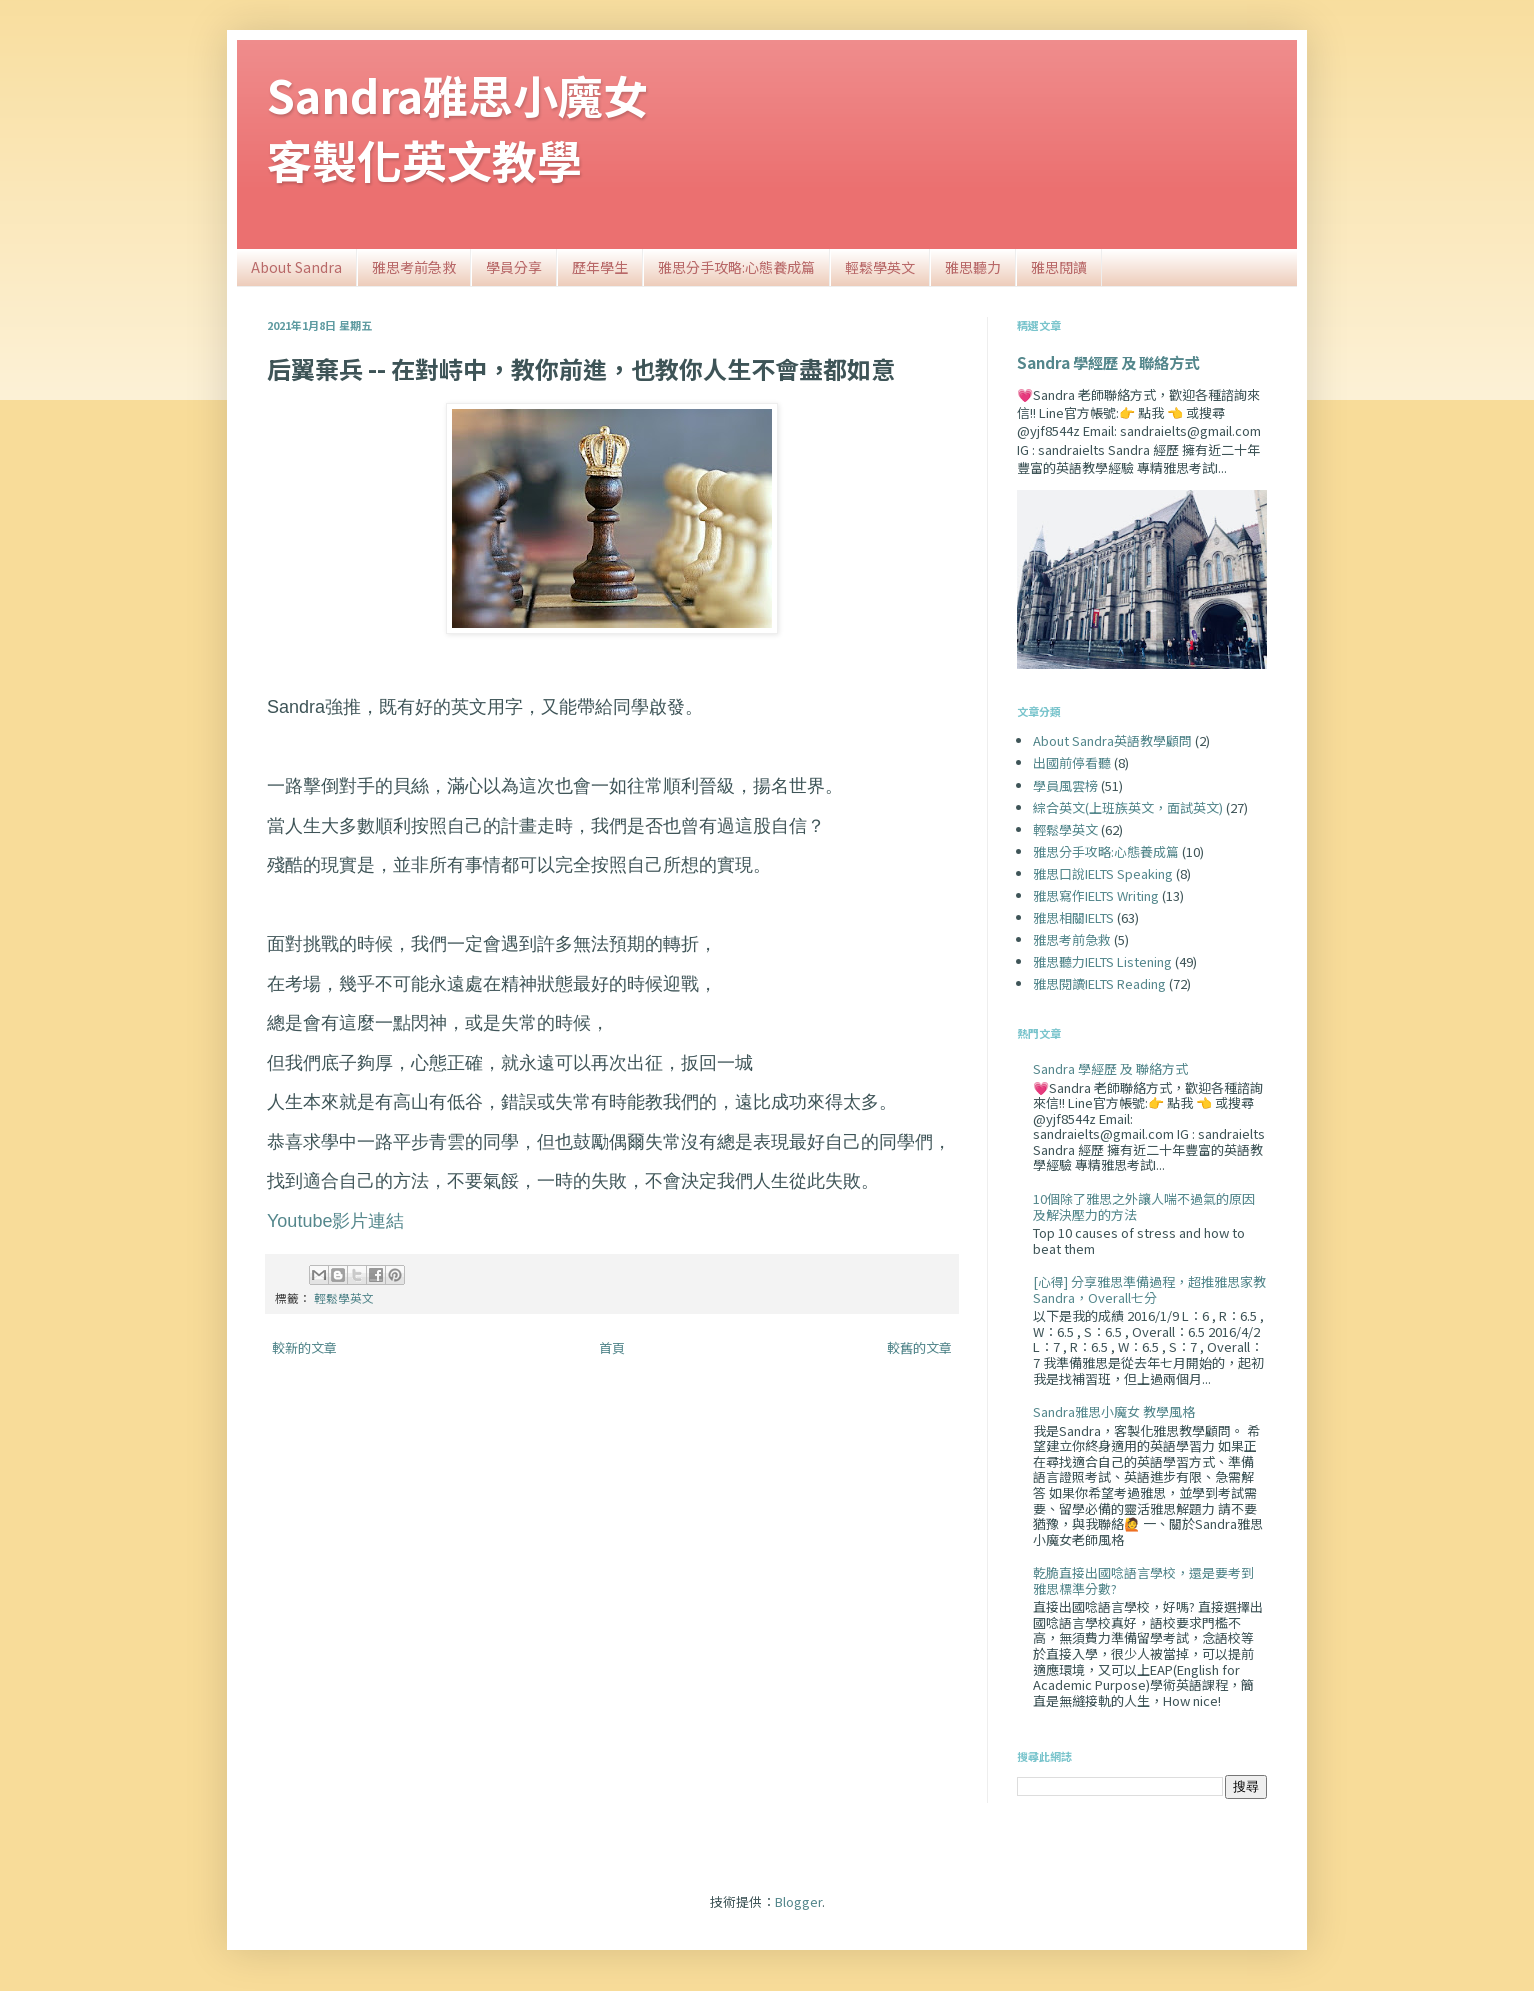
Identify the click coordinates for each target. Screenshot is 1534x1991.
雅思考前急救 (414, 267)
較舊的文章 (919, 1347)
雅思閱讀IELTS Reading (1099, 983)
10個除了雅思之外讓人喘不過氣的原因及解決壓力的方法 (1144, 1206)
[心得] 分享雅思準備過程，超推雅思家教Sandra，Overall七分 (1149, 1289)
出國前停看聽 (1072, 762)
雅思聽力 (973, 267)
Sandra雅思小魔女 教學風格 (1114, 1411)
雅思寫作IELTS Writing (1096, 895)
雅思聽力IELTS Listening (1102, 961)
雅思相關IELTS (1073, 917)
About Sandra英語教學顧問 (1112, 740)
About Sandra (296, 267)
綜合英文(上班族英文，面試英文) (1128, 807)
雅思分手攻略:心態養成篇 (736, 267)
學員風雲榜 (1065, 785)
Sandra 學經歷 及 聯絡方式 (1108, 362)
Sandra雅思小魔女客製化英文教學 (457, 127)
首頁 (612, 1347)
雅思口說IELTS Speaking (1103, 873)
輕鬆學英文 (880, 267)
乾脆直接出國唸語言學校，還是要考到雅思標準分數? (1143, 1580)
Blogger (798, 1901)
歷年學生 (600, 267)
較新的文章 (304, 1347)
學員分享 (514, 267)
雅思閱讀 (1059, 267)
